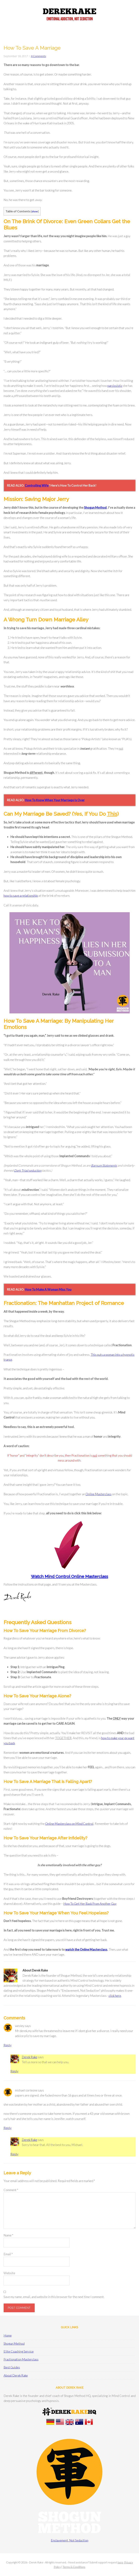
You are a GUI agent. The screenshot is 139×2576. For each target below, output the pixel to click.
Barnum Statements (104, 1165)
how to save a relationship (21, 895)
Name (8, 2235)
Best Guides (12, 2367)
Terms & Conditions (74, 2566)
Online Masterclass (99, 1494)
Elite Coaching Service (19, 2351)
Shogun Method (95, 507)
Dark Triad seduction (28, 1170)
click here (115, 1996)
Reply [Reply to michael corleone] (8, 2128)
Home (8, 2335)
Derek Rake (29, 2057)
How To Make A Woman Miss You (48, 1289)
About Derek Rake (16, 2375)
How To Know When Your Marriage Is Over (55, 800)
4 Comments (38, 56)
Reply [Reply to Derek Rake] (14, 2071)
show (35, 211)
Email (8, 2254)
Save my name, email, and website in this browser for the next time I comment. (54, 2297)
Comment (11, 2190)
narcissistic (114, 386)
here (120, 2562)
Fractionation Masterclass (21, 2359)
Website (9, 2273)
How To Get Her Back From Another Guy (89, 1903)
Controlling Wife (37, 485)
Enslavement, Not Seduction (69, 2540)
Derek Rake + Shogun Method (70, 15)
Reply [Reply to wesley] (8, 2045)
